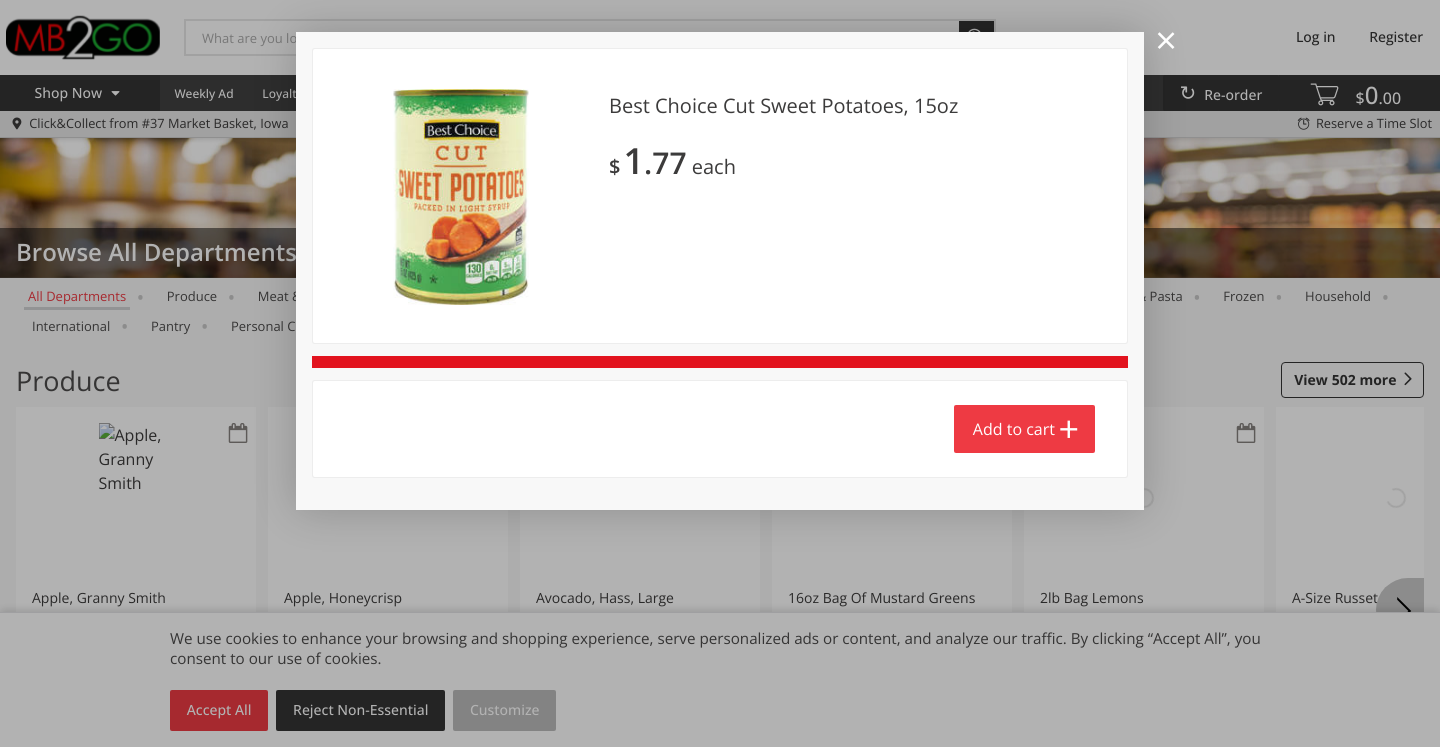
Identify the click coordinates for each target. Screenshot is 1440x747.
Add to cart (1014, 429)
